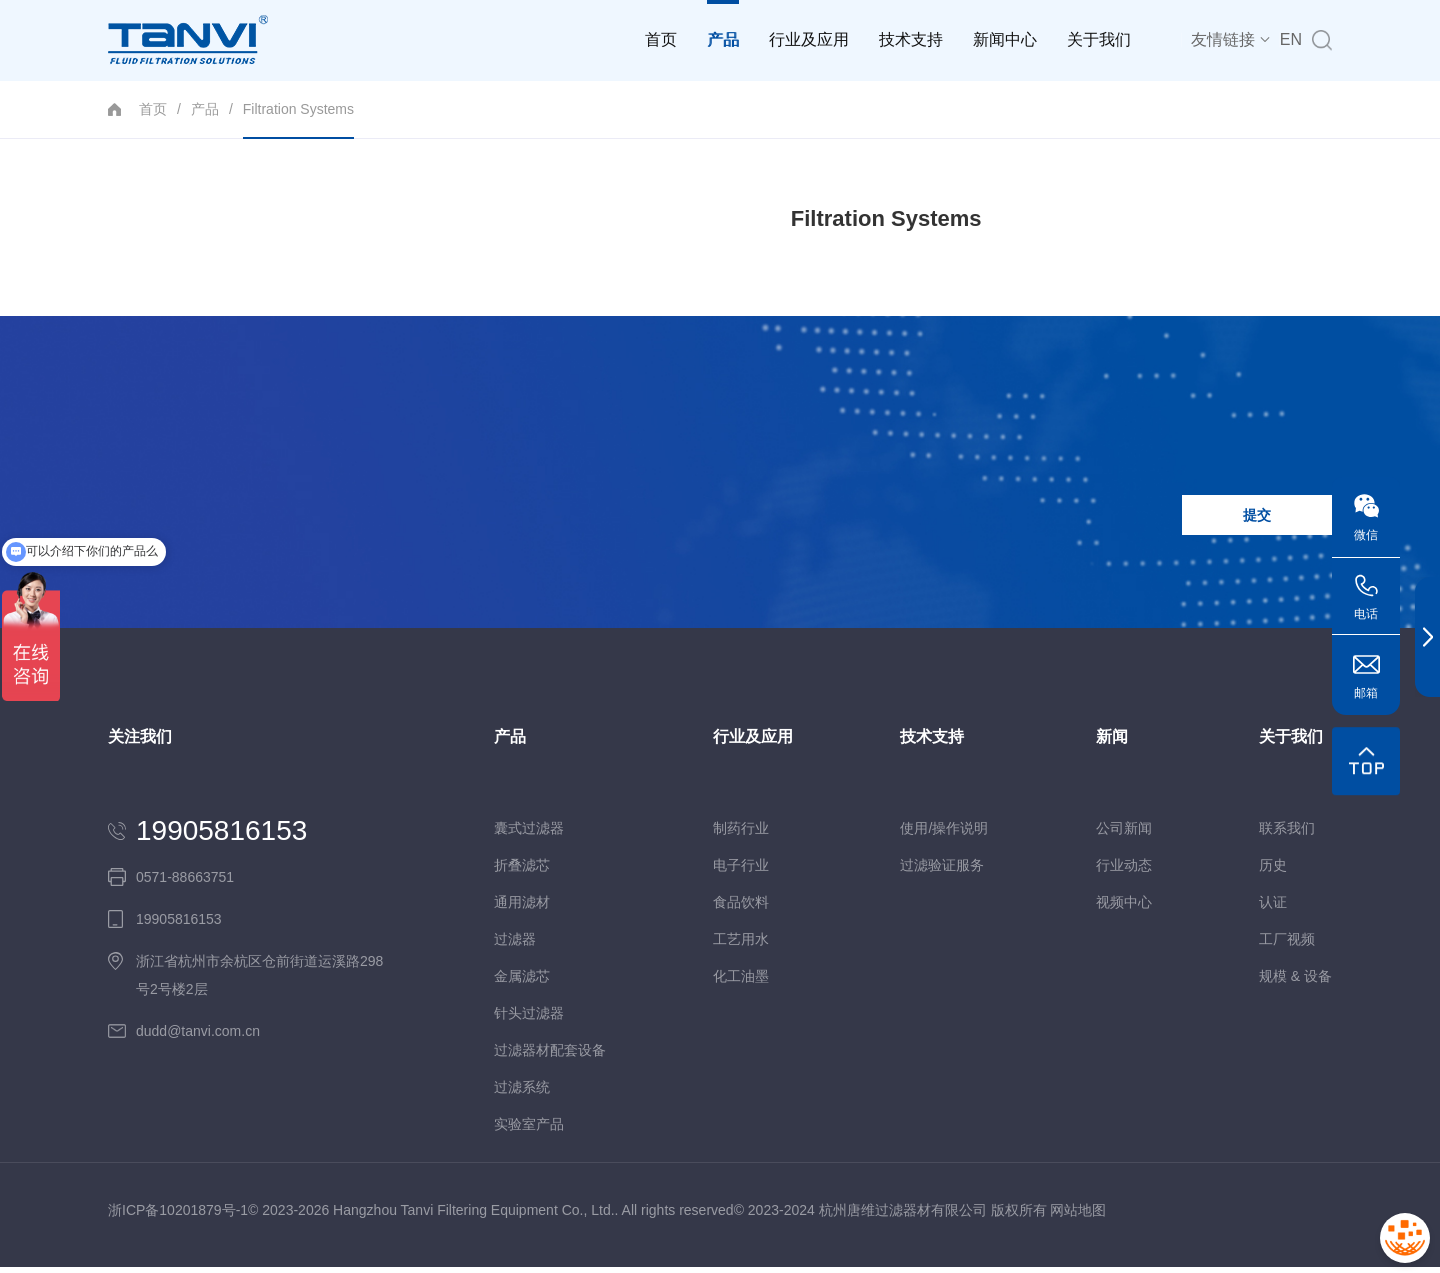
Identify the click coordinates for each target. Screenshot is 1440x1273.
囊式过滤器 (529, 834)
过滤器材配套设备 (550, 1056)
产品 (723, 24)
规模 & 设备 (1295, 982)
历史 (1273, 871)
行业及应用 (809, 39)
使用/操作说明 (944, 834)
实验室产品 (529, 1130)
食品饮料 (741, 908)
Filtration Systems (298, 119)
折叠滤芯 (522, 871)
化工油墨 (741, 982)
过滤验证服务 (942, 871)
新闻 (1112, 743)
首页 (661, 39)
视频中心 (1124, 908)
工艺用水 (741, 945)
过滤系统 (522, 1093)
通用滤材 (522, 908)
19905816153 (221, 837)
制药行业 (741, 834)
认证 (1273, 908)
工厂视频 (1287, 945)
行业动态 (1124, 871)
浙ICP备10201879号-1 (178, 1216)
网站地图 (1078, 1216)
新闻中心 (1005, 39)
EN (1291, 39)
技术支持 (911, 39)
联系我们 (1287, 834)
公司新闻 (1124, 834)
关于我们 (1099, 39)
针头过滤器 (529, 1019)
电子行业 (741, 871)
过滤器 (515, 945)
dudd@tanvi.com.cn (198, 1037)
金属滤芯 (522, 982)
